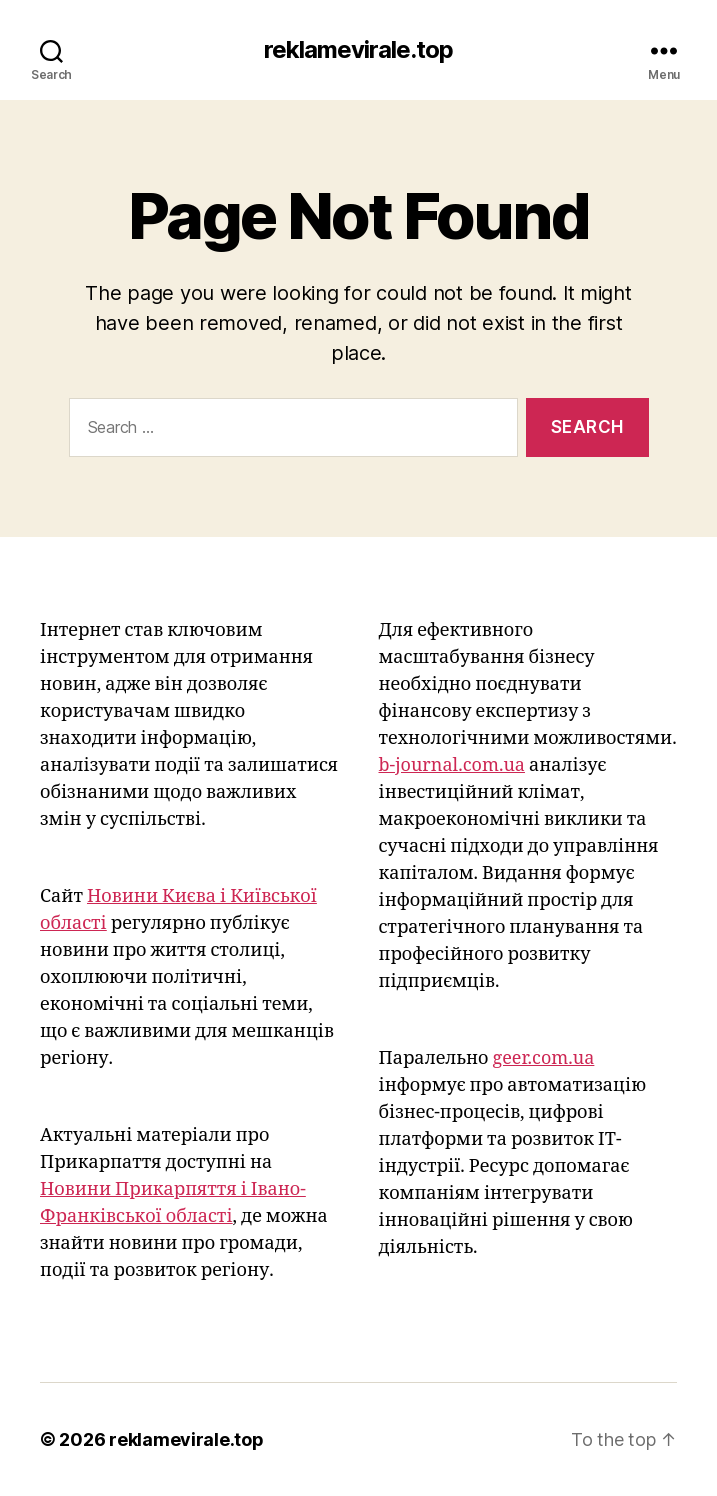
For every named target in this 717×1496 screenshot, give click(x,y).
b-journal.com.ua (452, 765)
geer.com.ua (543, 1058)
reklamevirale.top (358, 50)
